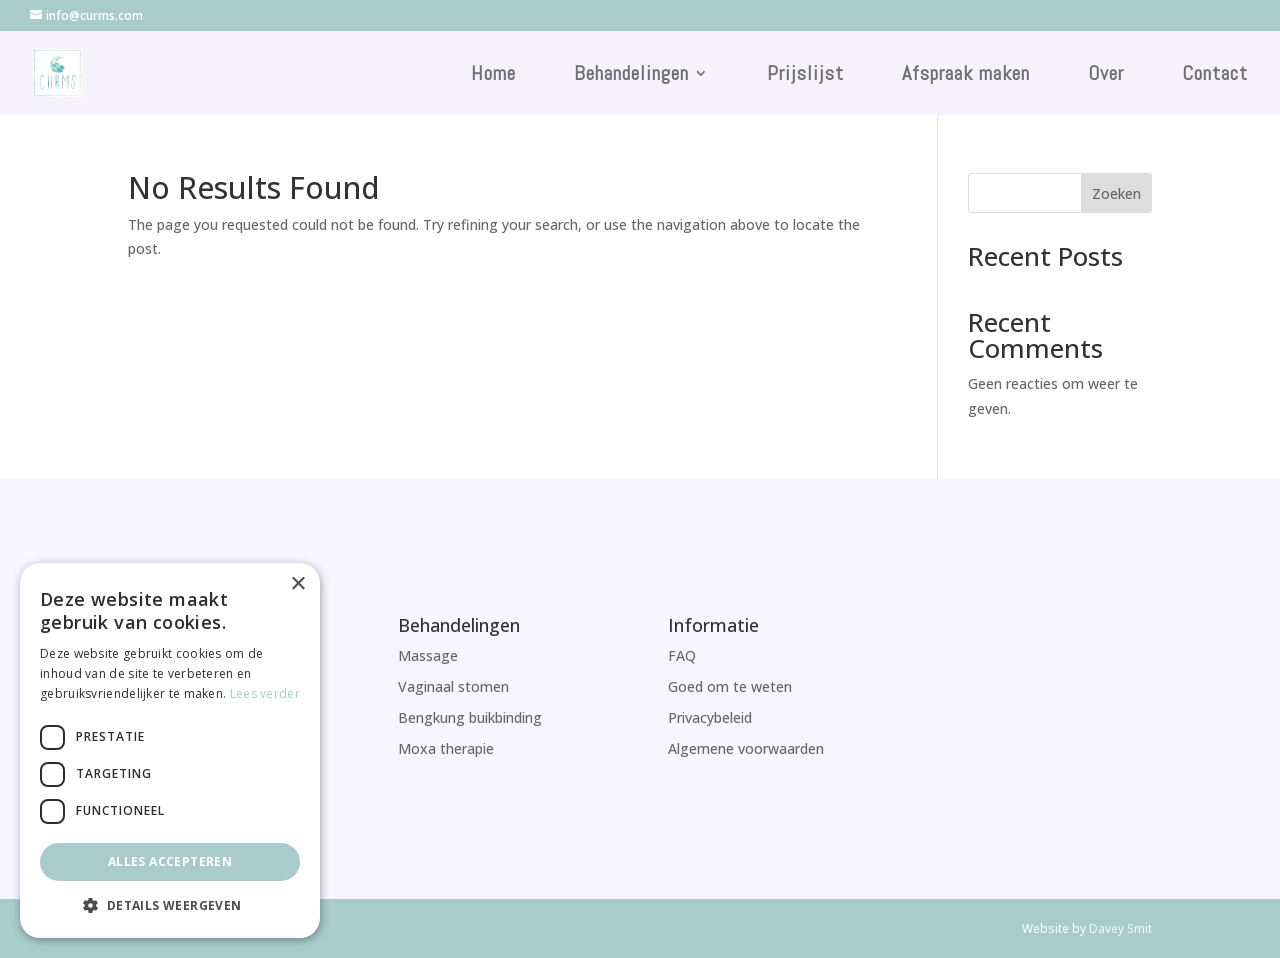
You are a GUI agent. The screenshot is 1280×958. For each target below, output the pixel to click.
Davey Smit (1120, 928)
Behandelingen (631, 76)
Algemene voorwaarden (746, 748)
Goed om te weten (730, 686)
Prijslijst (805, 76)
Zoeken (1116, 193)
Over (1106, 76)
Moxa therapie (446, 748)
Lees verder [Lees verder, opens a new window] (265, 693)
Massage (428, 655)
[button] (170, 906)
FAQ (682, 655)
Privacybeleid (710, 717)
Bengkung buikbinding (470, 717)
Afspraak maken (966, 76)
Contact (1215, 76)
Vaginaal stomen (453, 686)
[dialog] (170, 750)
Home (493, 76)
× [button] (297, 584)
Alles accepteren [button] (170, 861)
